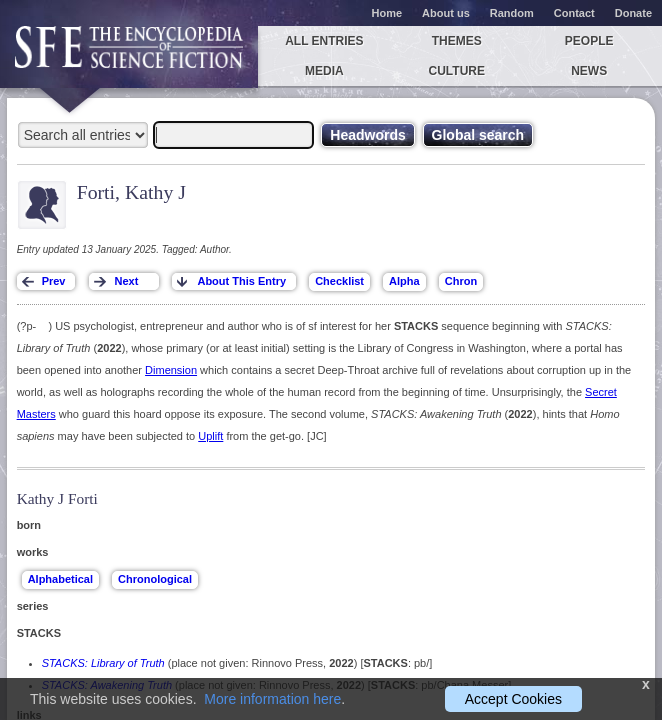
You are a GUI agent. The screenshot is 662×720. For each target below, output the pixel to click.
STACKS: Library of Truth (103, 663)
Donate (633, 13)
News (589, 71)
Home (387, 13)
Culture (457, 71)
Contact (574, 13)
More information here (272, 699)
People (589, 41)
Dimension (171, 370)
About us (446, 13)
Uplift (210, 436)
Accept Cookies (513, 699)
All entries (324, 41)
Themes (457, 41)
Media (324, 71)
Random (512, 13)
